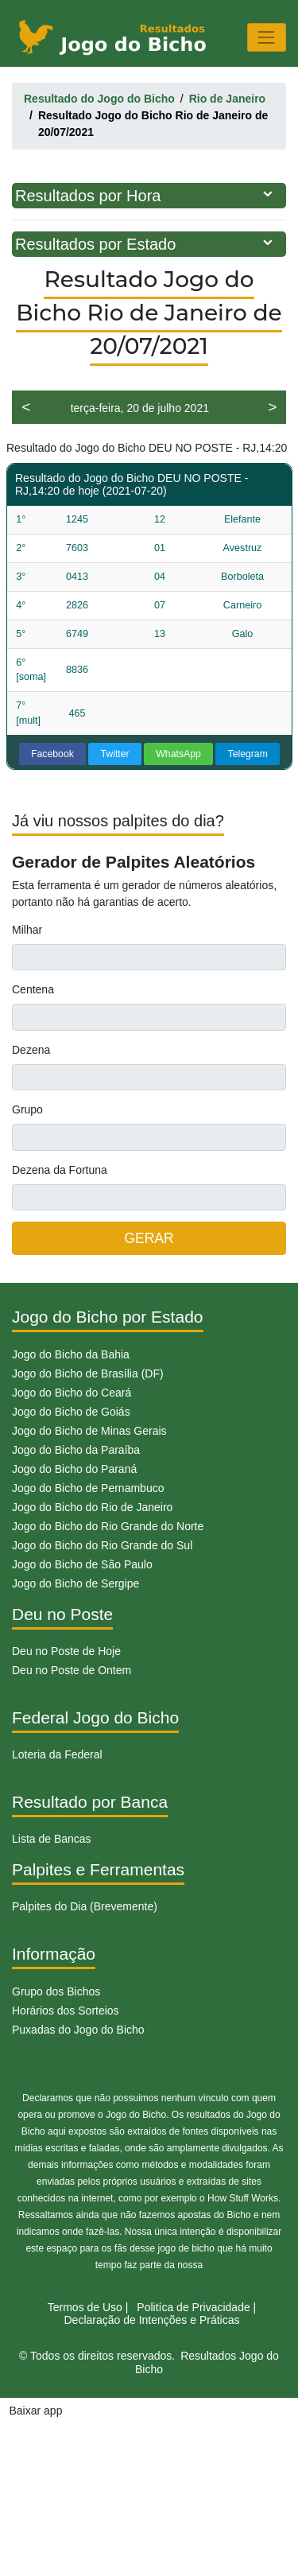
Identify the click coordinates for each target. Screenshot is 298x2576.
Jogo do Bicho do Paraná (74, 1469)
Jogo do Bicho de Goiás (71, 1411)
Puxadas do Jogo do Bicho (78, 2029)
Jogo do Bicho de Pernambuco (88, 1488)
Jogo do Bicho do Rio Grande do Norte (107, 1526)
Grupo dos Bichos (56, 1991)
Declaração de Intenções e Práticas (151, 2320)
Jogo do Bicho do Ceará (71, 1392)
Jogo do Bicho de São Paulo (82, 1564)
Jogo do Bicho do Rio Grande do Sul (102, 1545)
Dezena (31, 1049)
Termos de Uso (85, 2307)
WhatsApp (178, 754)
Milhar (27, 929)
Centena (33, 989)
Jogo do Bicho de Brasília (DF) (88, 1373)
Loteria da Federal (57, 1754)
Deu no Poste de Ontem (71, 1670)
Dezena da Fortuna (59, 1170)
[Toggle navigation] (266, 37)
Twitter (115, 754)
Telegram (248, 754)
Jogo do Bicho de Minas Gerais (89, 1430)
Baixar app (36, 2410)
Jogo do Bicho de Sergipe (75, 1583)
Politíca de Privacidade (193, 2307)
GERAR (148, 1238)
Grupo (27, 1109)
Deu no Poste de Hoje (66, 1651)
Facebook (52, 754)
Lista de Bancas (51, 1838)
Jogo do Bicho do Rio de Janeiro (92, 1507)
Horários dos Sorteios (65, 2010)
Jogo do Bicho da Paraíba (76, 1449)
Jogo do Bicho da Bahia (71, 1354)
